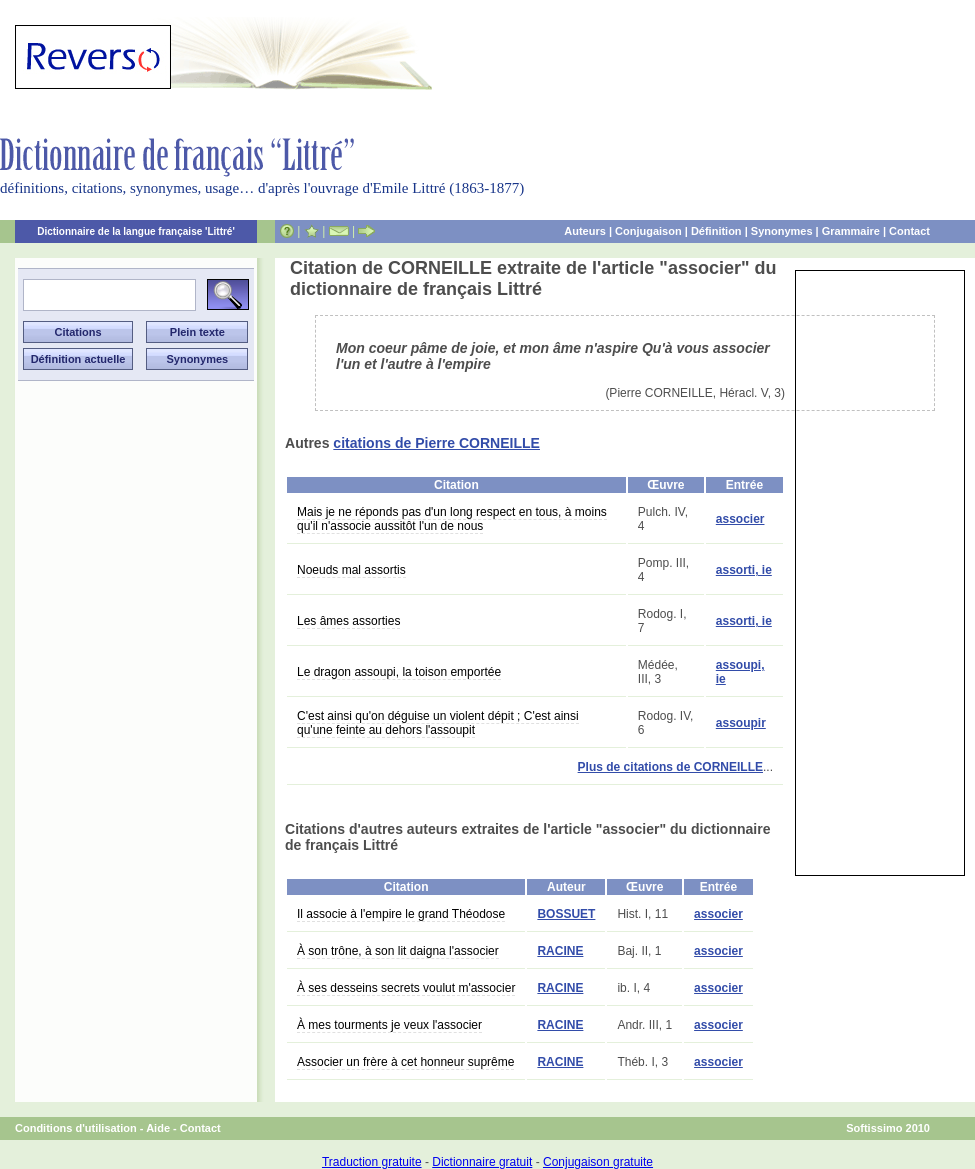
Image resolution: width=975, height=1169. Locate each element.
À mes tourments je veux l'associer (389, 1025)
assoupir (741, 723)
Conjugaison (648, 231)
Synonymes (782, 231)
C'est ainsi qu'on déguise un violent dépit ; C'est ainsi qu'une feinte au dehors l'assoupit (438, 723)
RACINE (560, 951)
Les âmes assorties (348, 621)
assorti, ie (744, 570)
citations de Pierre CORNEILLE (436, 443)
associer (740, 519)
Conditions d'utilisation (76, 1128)
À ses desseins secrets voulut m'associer (406, 988)
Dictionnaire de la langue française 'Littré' (136, 231)
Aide (158, 1128)
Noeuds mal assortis (351, 570)
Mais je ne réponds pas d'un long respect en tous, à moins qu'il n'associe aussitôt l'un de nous (452, 519)
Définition (716, 231)
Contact (909, 231)
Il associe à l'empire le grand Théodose (401, 914)
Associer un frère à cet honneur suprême (405, 1062)
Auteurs (585, 231)
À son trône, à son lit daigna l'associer (398, 951)
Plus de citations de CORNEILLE (670, 767)
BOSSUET (566, 914)
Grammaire (851, 231)
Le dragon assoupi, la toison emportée (399, 672)
